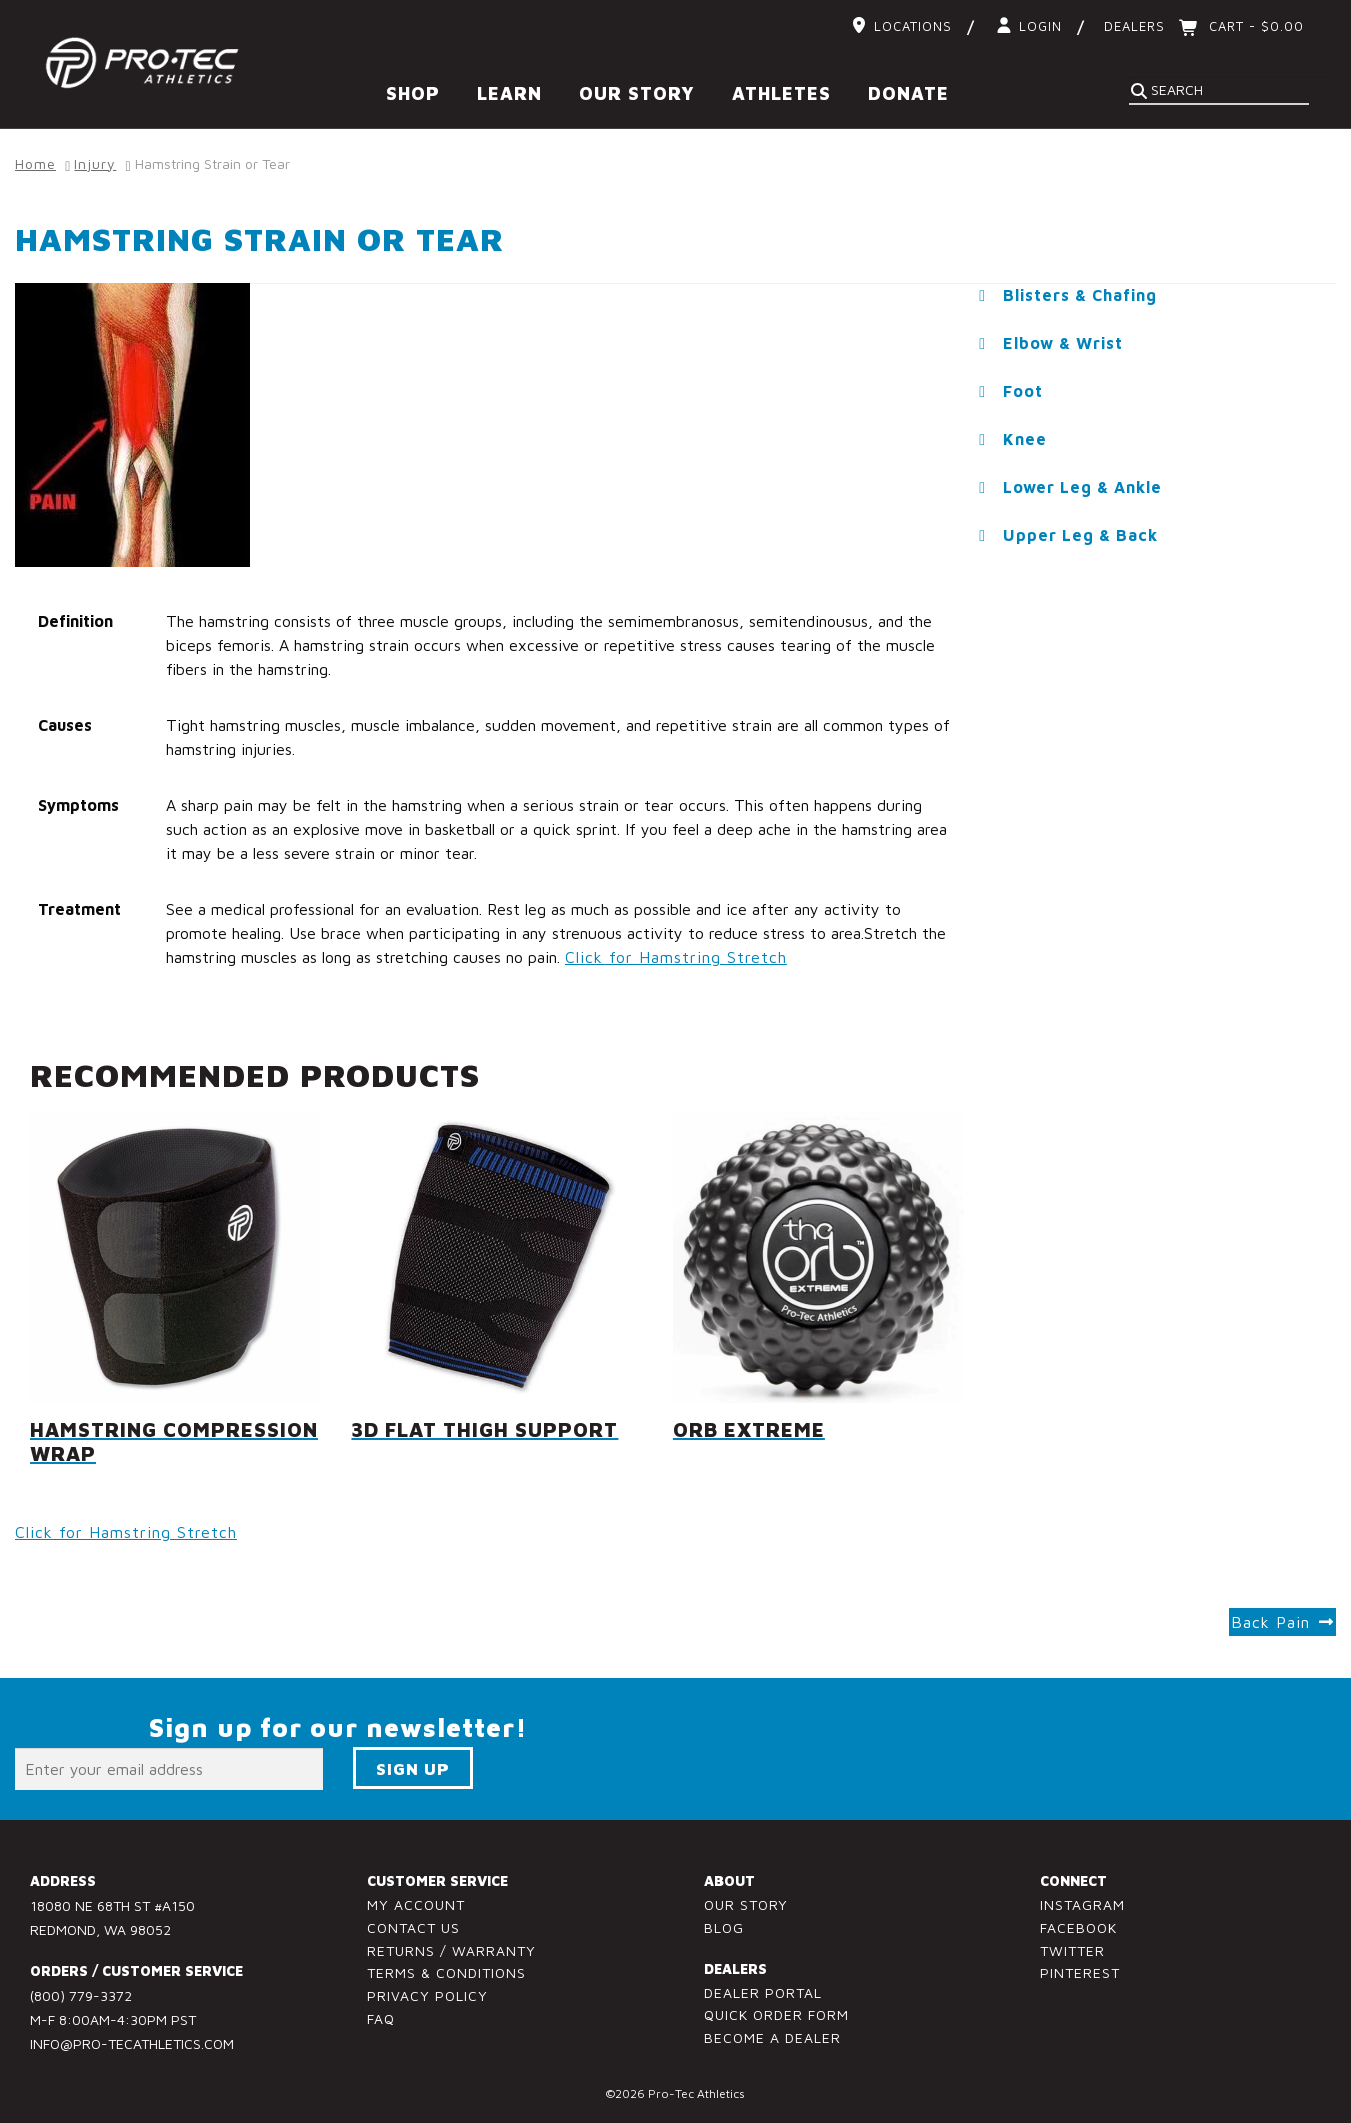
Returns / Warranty (451, 1950)
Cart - (1254, 26)
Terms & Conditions (446, 1972)
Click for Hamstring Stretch (676, 957)
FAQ (381, 2018)
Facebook (1078, 1927)
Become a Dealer (772, 2037)
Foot (1023, 391)
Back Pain (1270, 1622)
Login (1040, 26)
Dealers (1134, 26)
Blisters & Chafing (1080, 295)
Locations (913, 26)
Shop (413, 93)
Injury (95, 163)
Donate (908, 93)
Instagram (1082, 1904)
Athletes (781, 93)
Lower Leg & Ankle (1082, 487)
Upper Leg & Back (1080, 535)
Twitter (1072, 1950)
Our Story (637, 93)
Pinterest (1080, 1972)
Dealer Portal (763, 1992)
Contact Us (413, 1927)
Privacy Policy (427, 1995)
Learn (509, 93)
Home (35, 163)
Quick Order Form (776, 2014)
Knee (1025, 439)
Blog (724, 1927)
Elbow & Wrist (1063, 343)
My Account (416, 1904)
